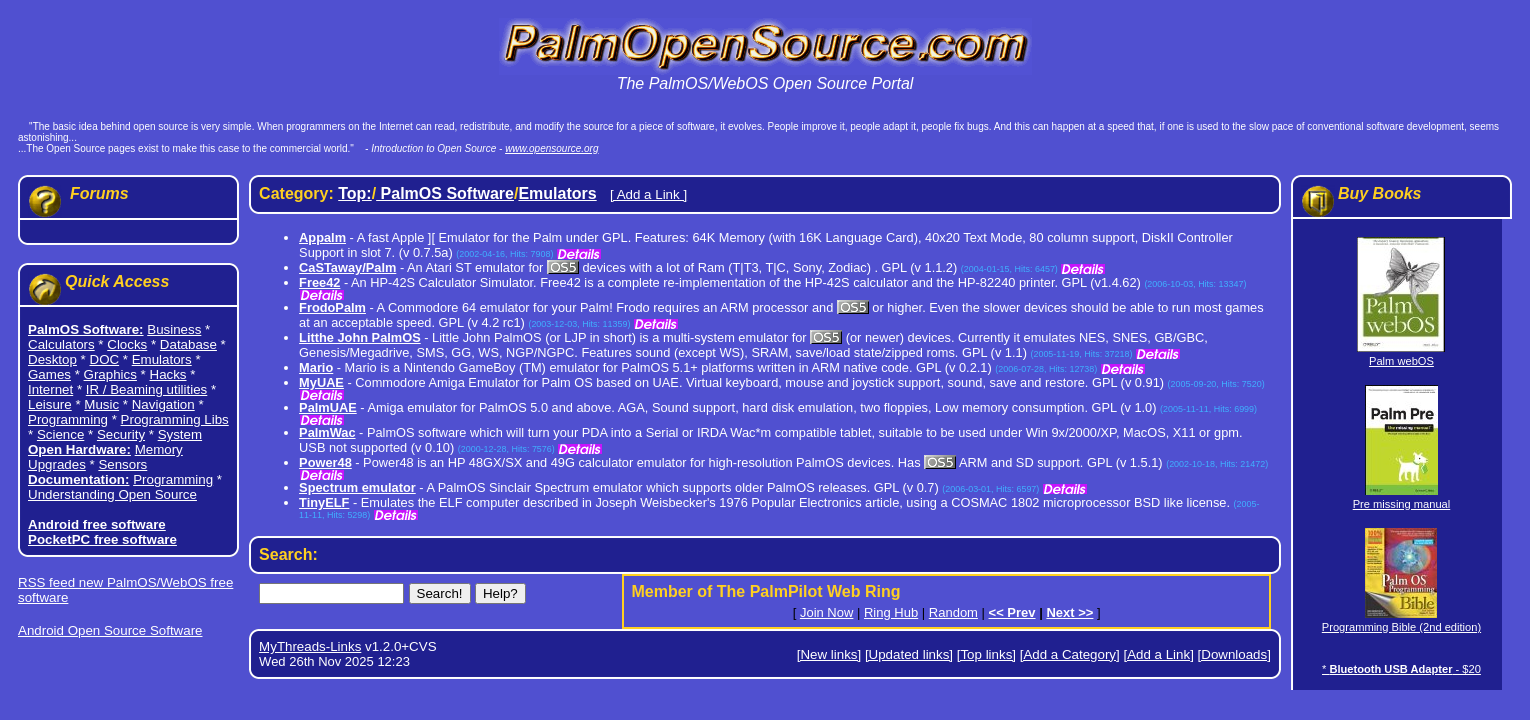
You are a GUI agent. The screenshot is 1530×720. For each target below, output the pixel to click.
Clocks (127, 344)
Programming (68, 419)
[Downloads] (1234, 654)
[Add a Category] (1070, 654)
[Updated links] (909, 654)
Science (60, 434)
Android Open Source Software (110, 630)
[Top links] (986, 654)
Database (188, 344)
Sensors (122, 464)
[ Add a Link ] (648, 194)
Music (101, 404)
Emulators (162, 359)
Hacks (168, 374)
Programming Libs (175, 419)
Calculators (61, 344)
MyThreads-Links (310, 646)
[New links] (829, 654)
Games (49, 374)
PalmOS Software (445, 193)
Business (174, 329)
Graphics (110, 374)
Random (953, 612)
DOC (105, 359)
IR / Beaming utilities (146, 389)
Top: (354, 193)
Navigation (163, 404)
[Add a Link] (1158, 654)
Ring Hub (891, 612)
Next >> (1069, 612)
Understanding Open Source (112, 494)
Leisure (50, 404)
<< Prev (1012, 612)
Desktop (52, 359)
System (180, 434)
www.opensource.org (551, 148)
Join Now (826, 612)
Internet (50, 389)
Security (121, 434)
